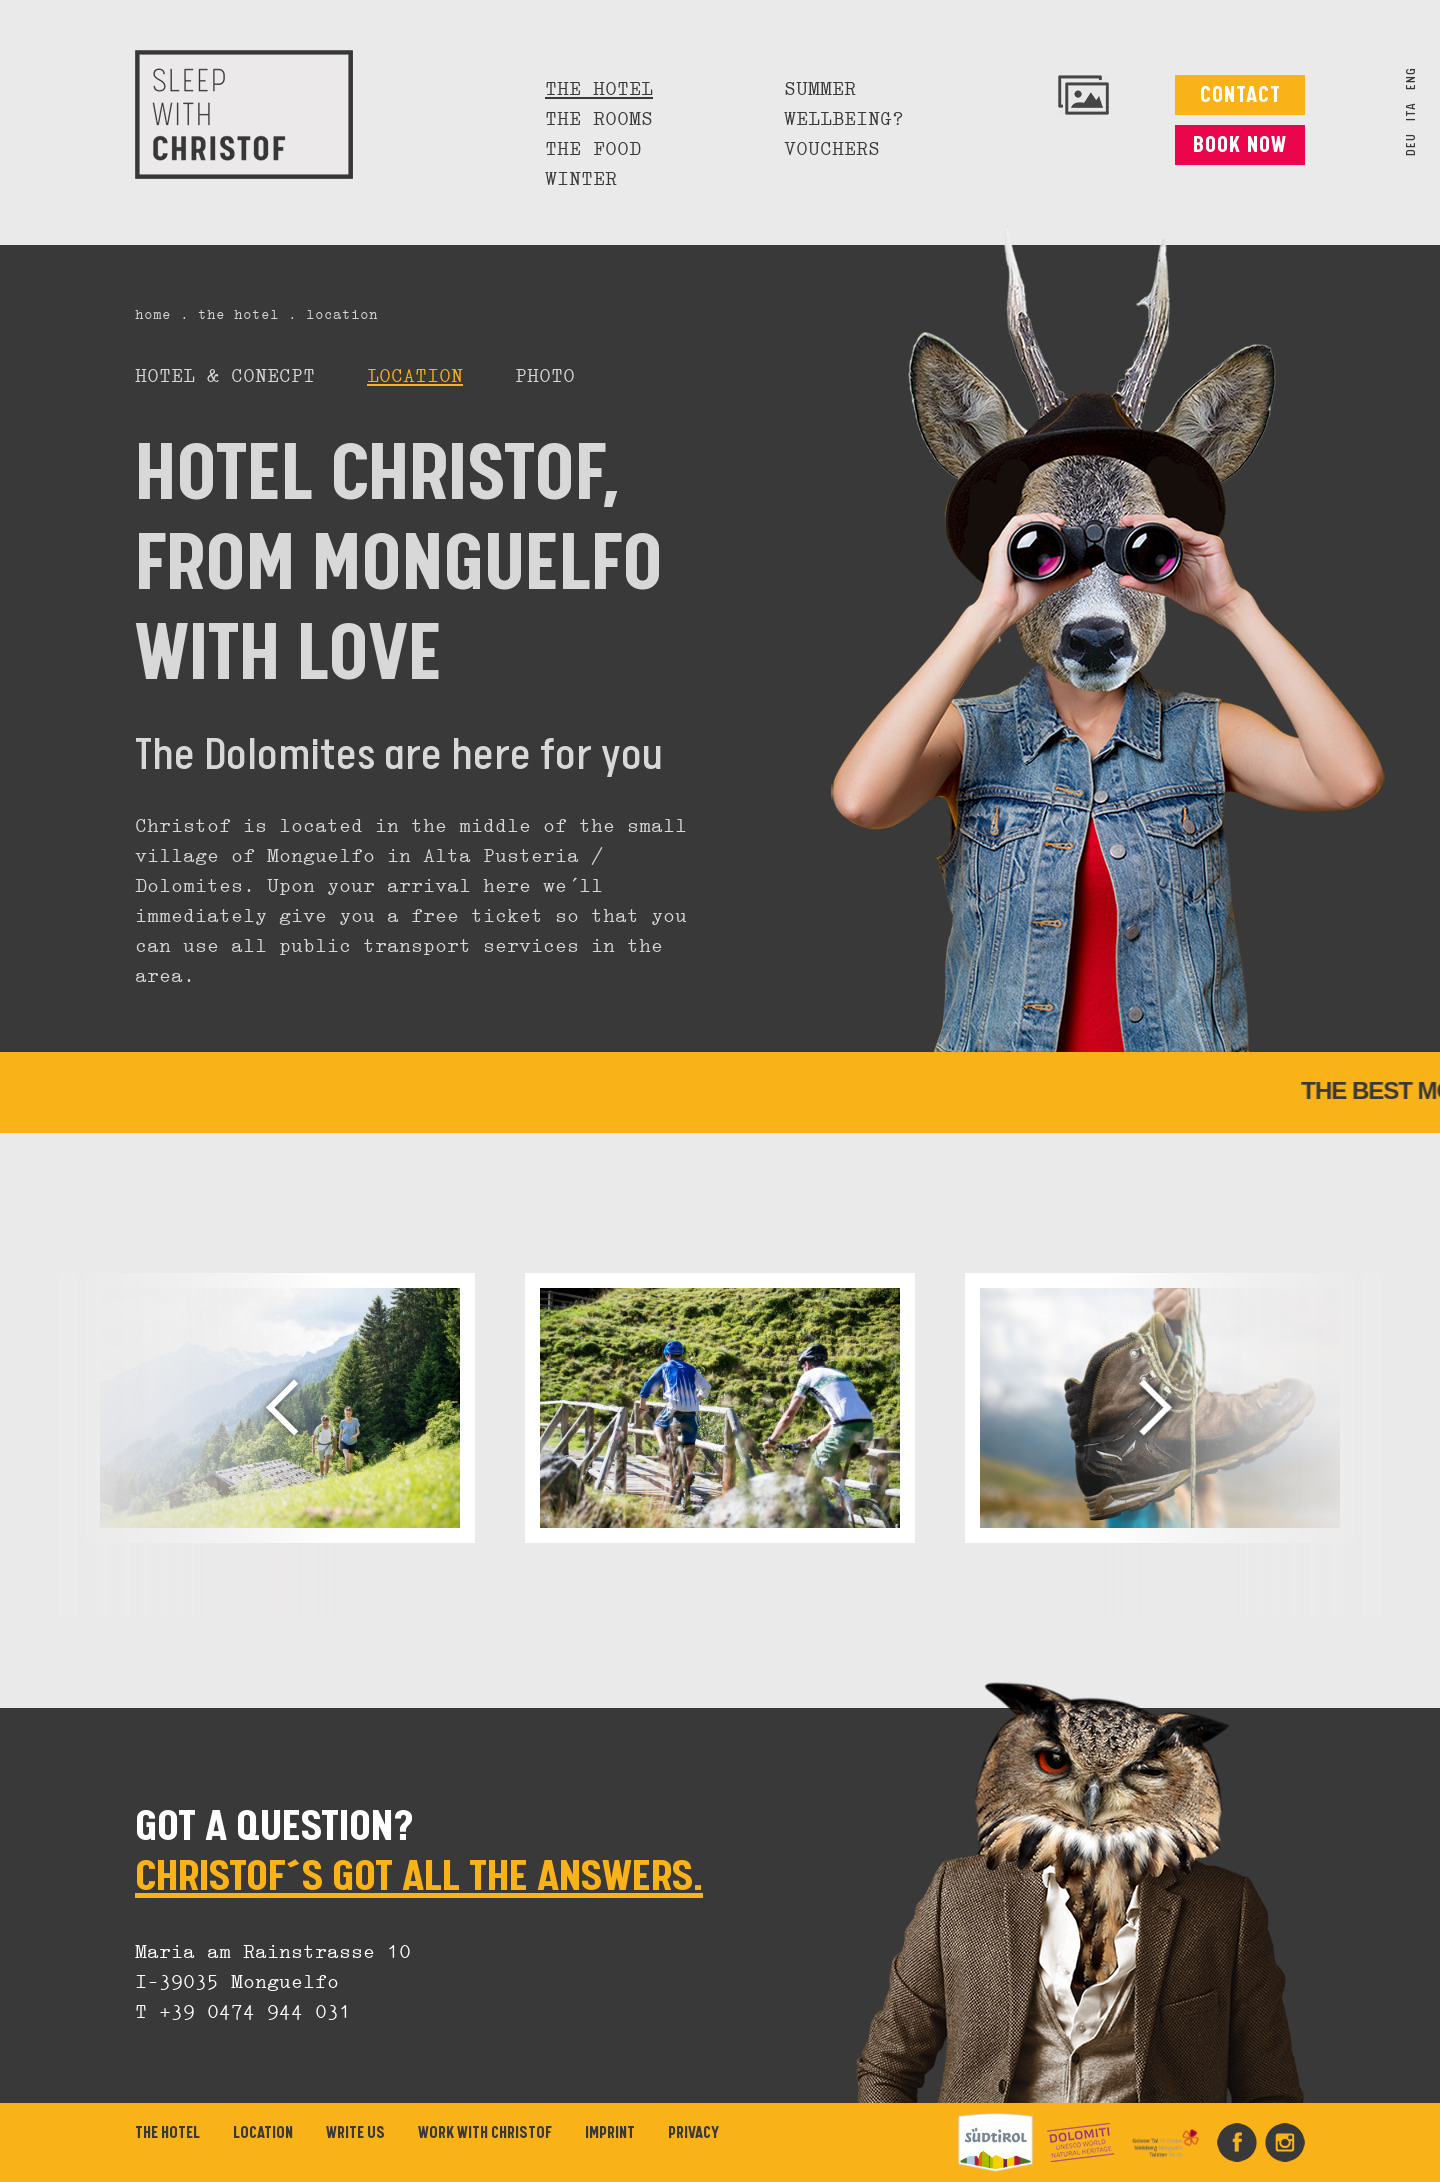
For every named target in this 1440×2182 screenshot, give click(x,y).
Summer (820, 90)
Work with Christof (485, 2133)
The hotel (599, 90)
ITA (1411, 111)
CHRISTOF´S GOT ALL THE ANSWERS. (419, 1877)
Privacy (693, 2133)
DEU (1411, 144)
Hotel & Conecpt (225, 377)
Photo (545, 377)
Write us (355, 2133)
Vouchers (832, 150)
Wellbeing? (844, 120)
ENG (1411, 78)
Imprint (610, 2133)
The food (593, 150)
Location (415, 377)
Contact (1240, 95)
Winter (581, 180)
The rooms (599, 120)
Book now (1240, 145)
